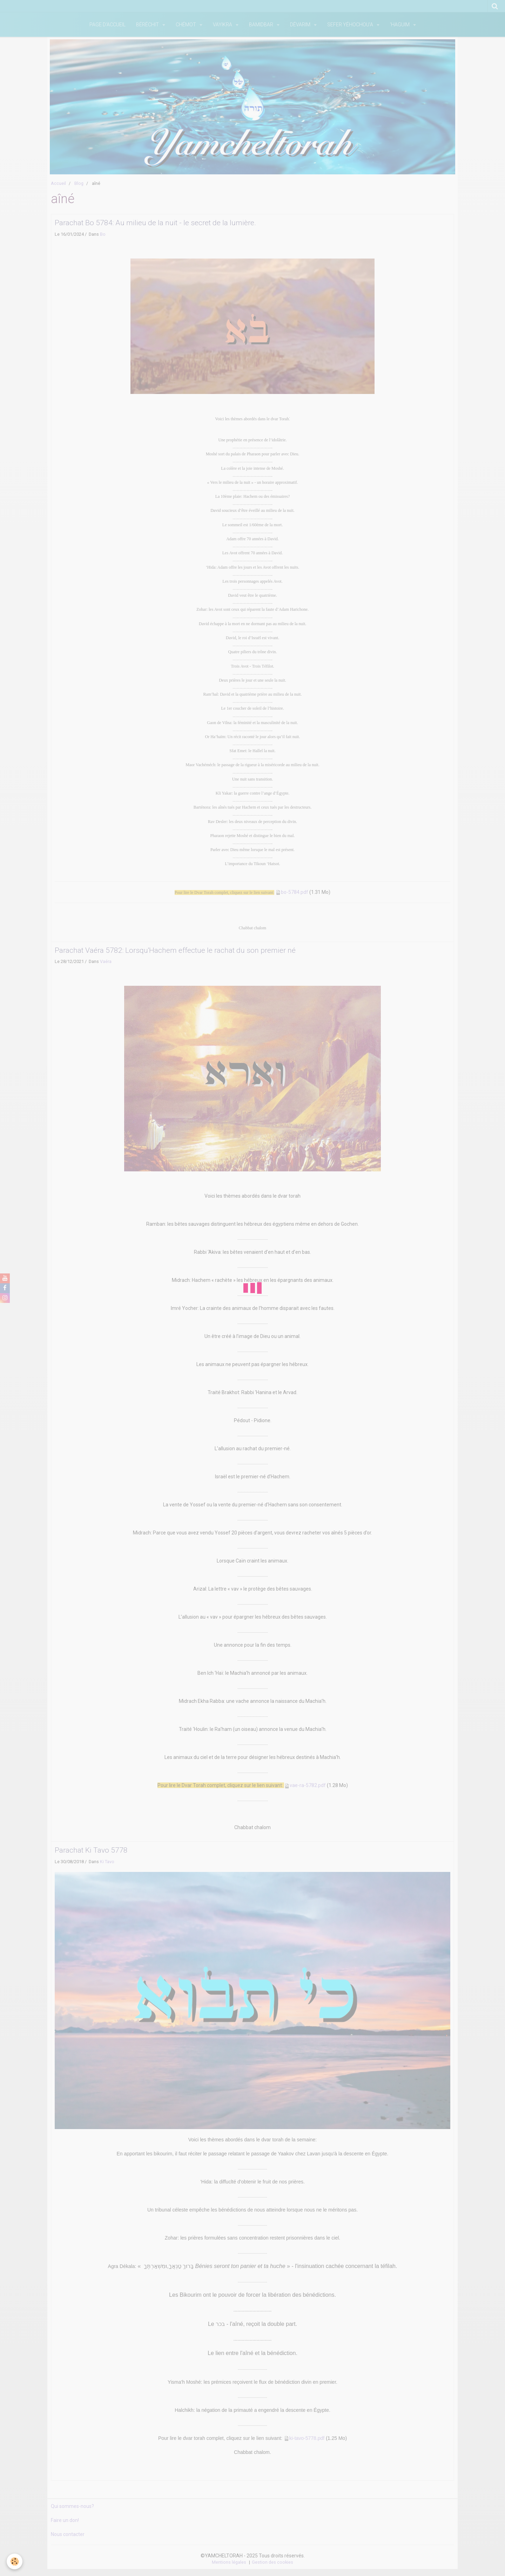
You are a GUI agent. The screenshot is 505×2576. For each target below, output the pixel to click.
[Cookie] (15, 2561)
